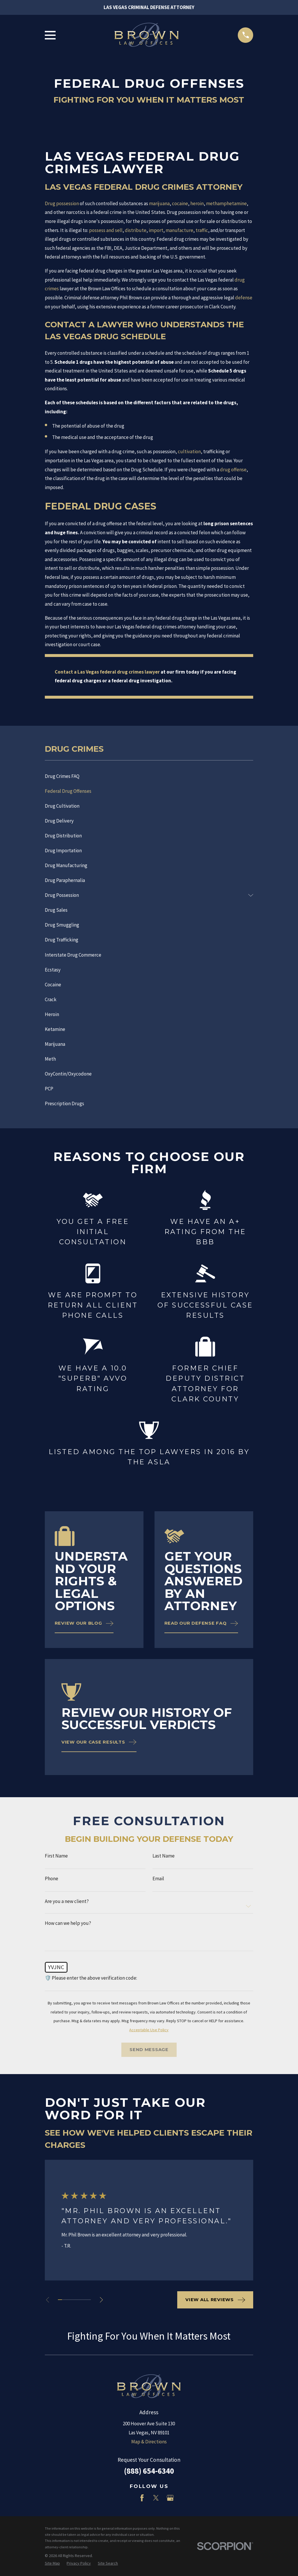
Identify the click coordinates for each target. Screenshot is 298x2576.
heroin (197, 203)
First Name (56, 1855)
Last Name (163, 1855)
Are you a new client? (67, 1901)
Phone (51, 1878)
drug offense (233, 469)
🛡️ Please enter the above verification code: (91, 1978)
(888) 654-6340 (149, 2471)
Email (158, 1878)
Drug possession (62, 203)
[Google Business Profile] (170, 2497)
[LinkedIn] (127, 2497)
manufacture (179, 230)
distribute (135, 230)
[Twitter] (155, 2497)
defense (243, 297)
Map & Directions (149, 2441)
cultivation (189, 451)
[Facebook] (142, 2497)
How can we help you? (68, 1923)
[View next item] (101, 2300)
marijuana (159, 203)
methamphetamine (226, 203)
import (156, 230)
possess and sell (106, 230)
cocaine (180, 203)
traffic (202, 230)
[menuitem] (149, 776)
